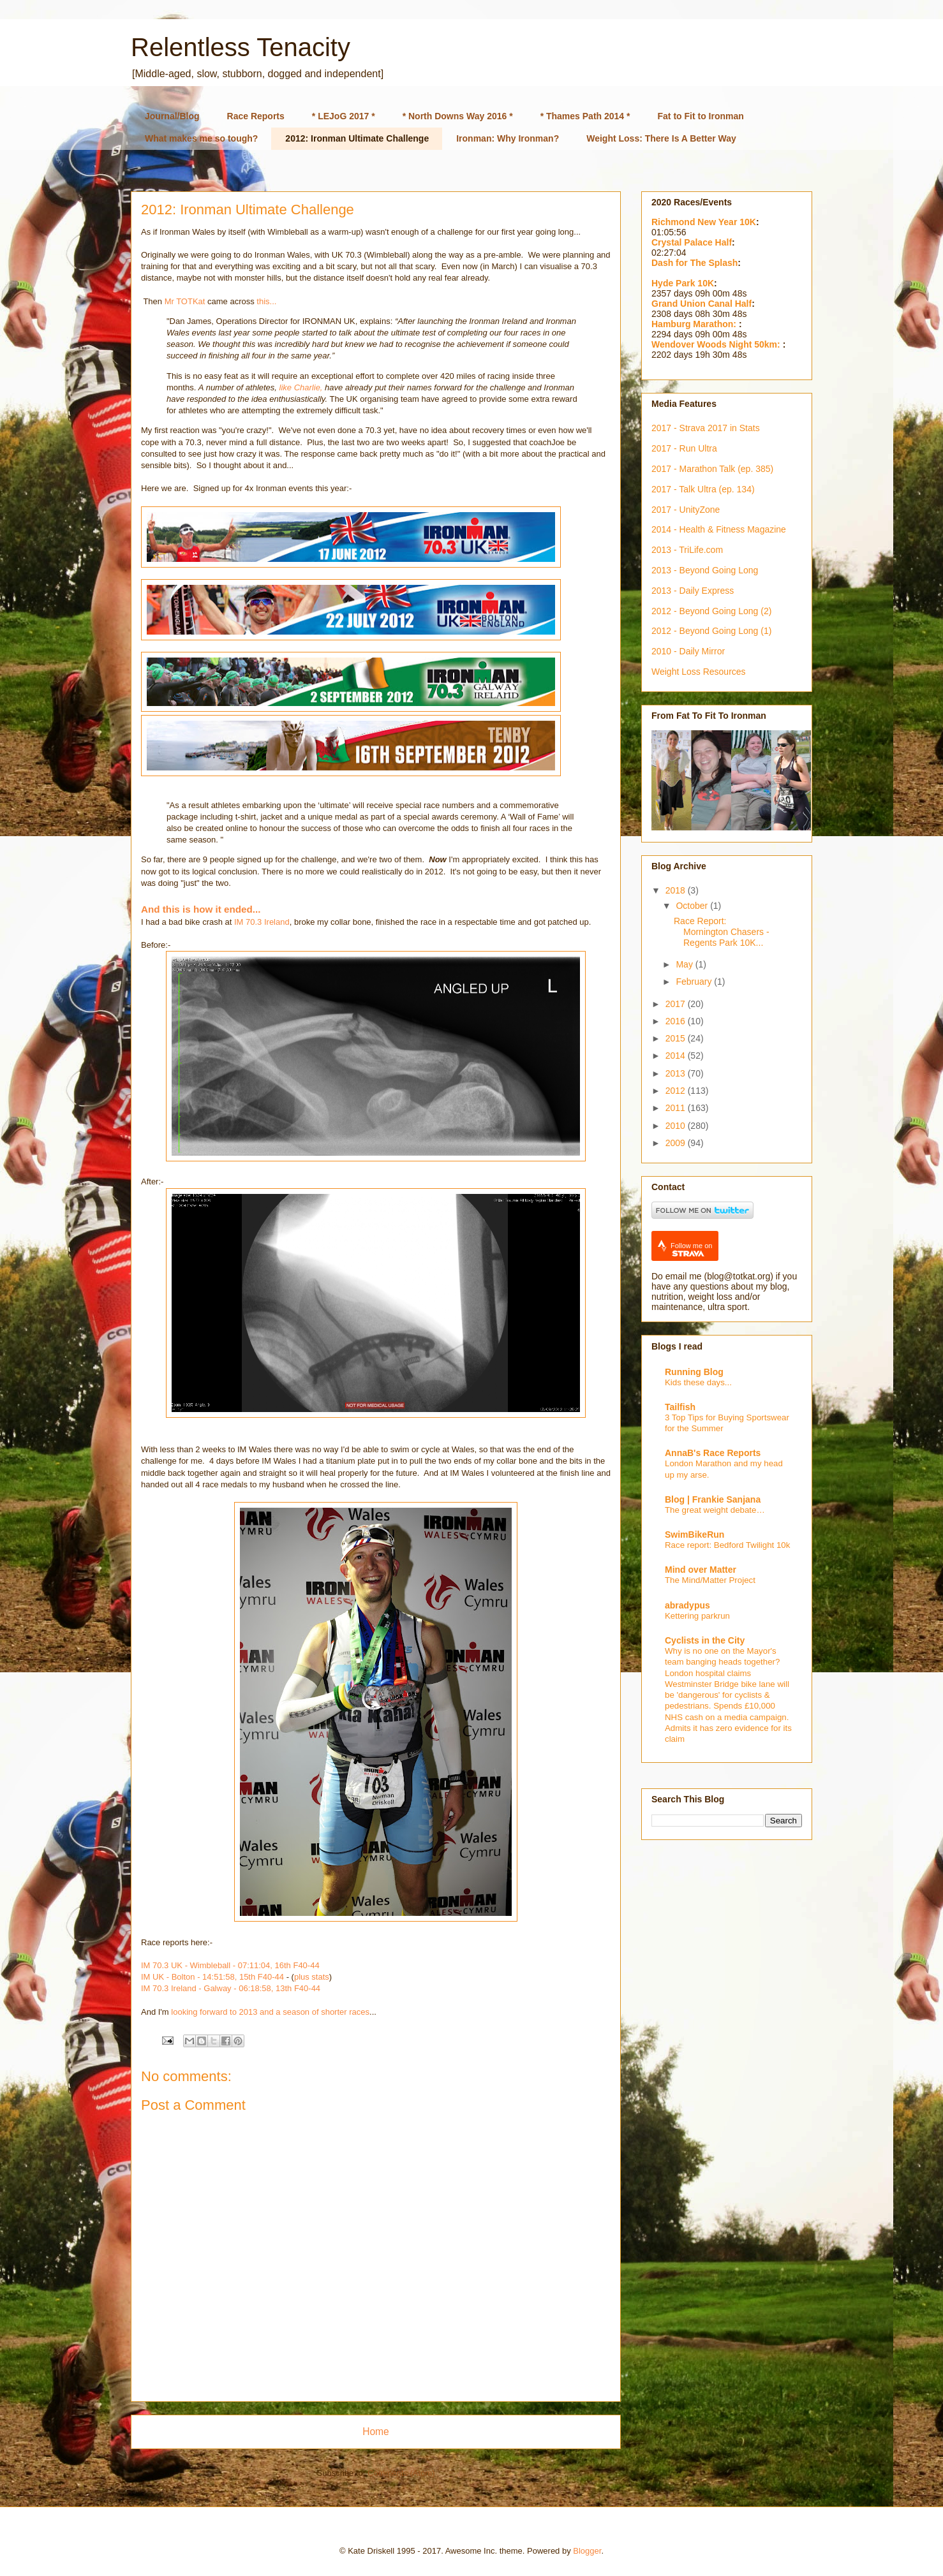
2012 (676, 1091)
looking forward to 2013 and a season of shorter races (270, 2012)
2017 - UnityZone (685, 509)
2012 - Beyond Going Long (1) (711, 631)
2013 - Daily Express (692, 590)
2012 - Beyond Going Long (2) (711, 611)
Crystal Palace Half (691, 242)
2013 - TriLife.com (687, 550)
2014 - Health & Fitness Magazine (718, 529)
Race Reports (256, 116)
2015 (676, 1038)
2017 (676, 1004)
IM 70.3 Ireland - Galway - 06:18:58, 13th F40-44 (230, 1988)
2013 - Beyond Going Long (704, 570)
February (695, 981)
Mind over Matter (700, 1569)
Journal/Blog (172, 116)
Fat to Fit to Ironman (701, 116)
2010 (676, 1126)
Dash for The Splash (694, 263)
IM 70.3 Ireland (262, 922)
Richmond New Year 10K (703, 222)
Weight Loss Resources (698, 671)
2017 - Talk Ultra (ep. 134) (703, 489)
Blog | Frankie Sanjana (713, 1499)
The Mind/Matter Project (710, 1580)
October (693, 906)
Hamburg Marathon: (695, 324)
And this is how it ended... (201, 909)
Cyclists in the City (705, 1640)
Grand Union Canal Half (701, 303)
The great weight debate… (715, 1510)
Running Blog (694, 1372)
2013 (676, 1073)
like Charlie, (302, 387)
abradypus (687, 1605)
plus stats (311, 1977)
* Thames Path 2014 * (585, 116)
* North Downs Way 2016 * (458, 116)
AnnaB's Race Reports (713, 1453)
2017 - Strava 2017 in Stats (705, 428)
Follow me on (691, 1250)
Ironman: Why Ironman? (507, 138)
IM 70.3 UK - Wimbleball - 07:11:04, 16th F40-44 (230, 1965)
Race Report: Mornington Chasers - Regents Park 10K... (721, 932)
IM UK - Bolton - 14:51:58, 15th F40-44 (212, 1977)
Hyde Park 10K (682, 283)
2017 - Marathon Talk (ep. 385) (712, 469)
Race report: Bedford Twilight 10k (727, 1545)
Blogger (587, 2551)
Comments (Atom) (401, 2473)
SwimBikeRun (694, 1534)
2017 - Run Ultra (684, 448)
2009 (676, 1143)
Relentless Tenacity (240, 47)
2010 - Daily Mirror (688, 651)
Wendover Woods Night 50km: (717, 344)
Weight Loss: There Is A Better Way (661, 138)
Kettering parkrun (697, 1616)
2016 (676, 1021)
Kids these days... (698, 1382)
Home (375, 2431)
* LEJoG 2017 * (343, 116)
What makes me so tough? (201, 138)
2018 (676, 890)
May (685, 964)
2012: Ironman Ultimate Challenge (357, 138)
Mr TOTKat (185, 301)
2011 (676, 1108)
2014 (676, 1055)
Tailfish (680, 1407)
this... (266, 301)
